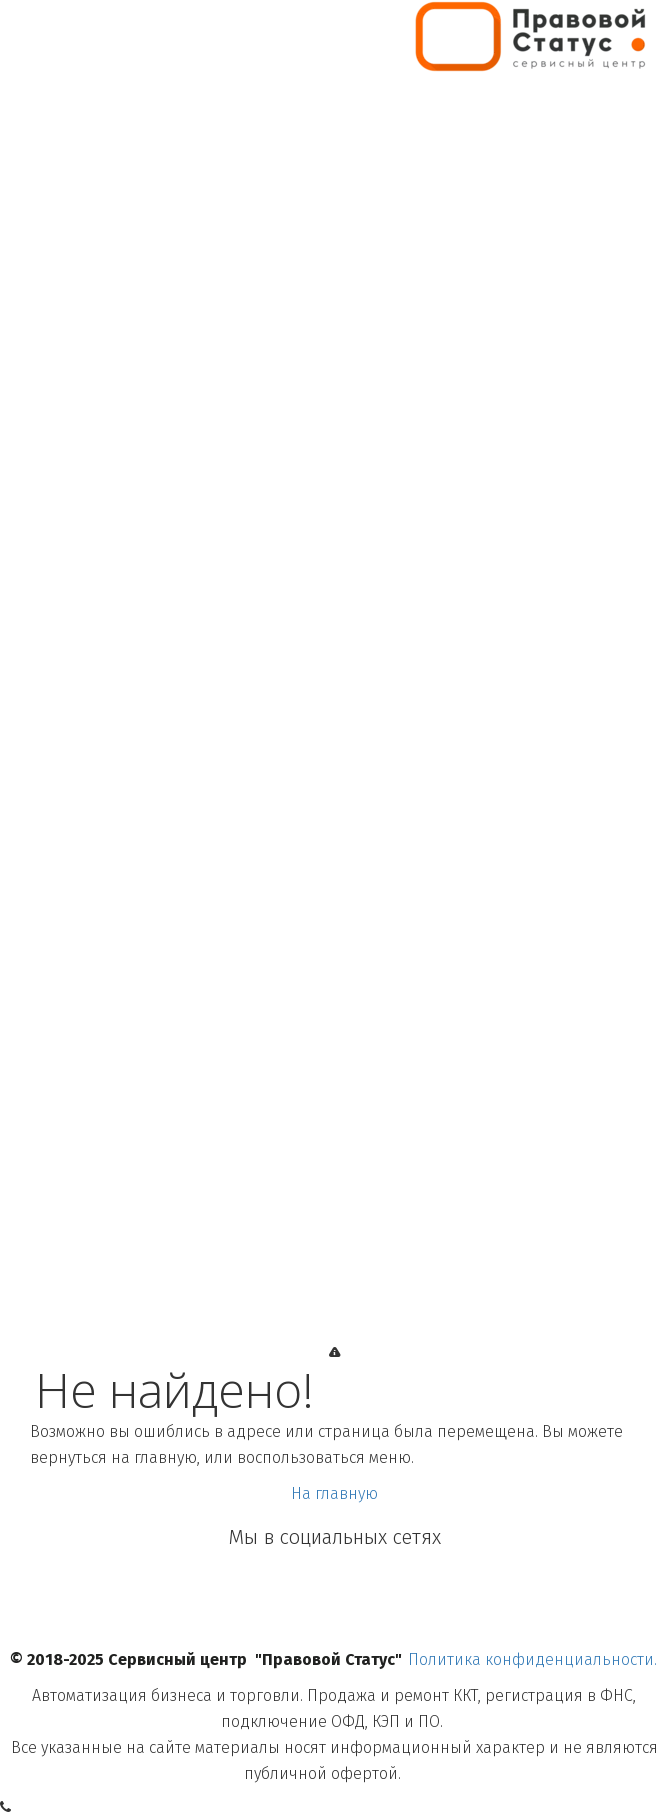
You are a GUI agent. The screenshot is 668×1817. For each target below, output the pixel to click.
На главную (334, 1493)
